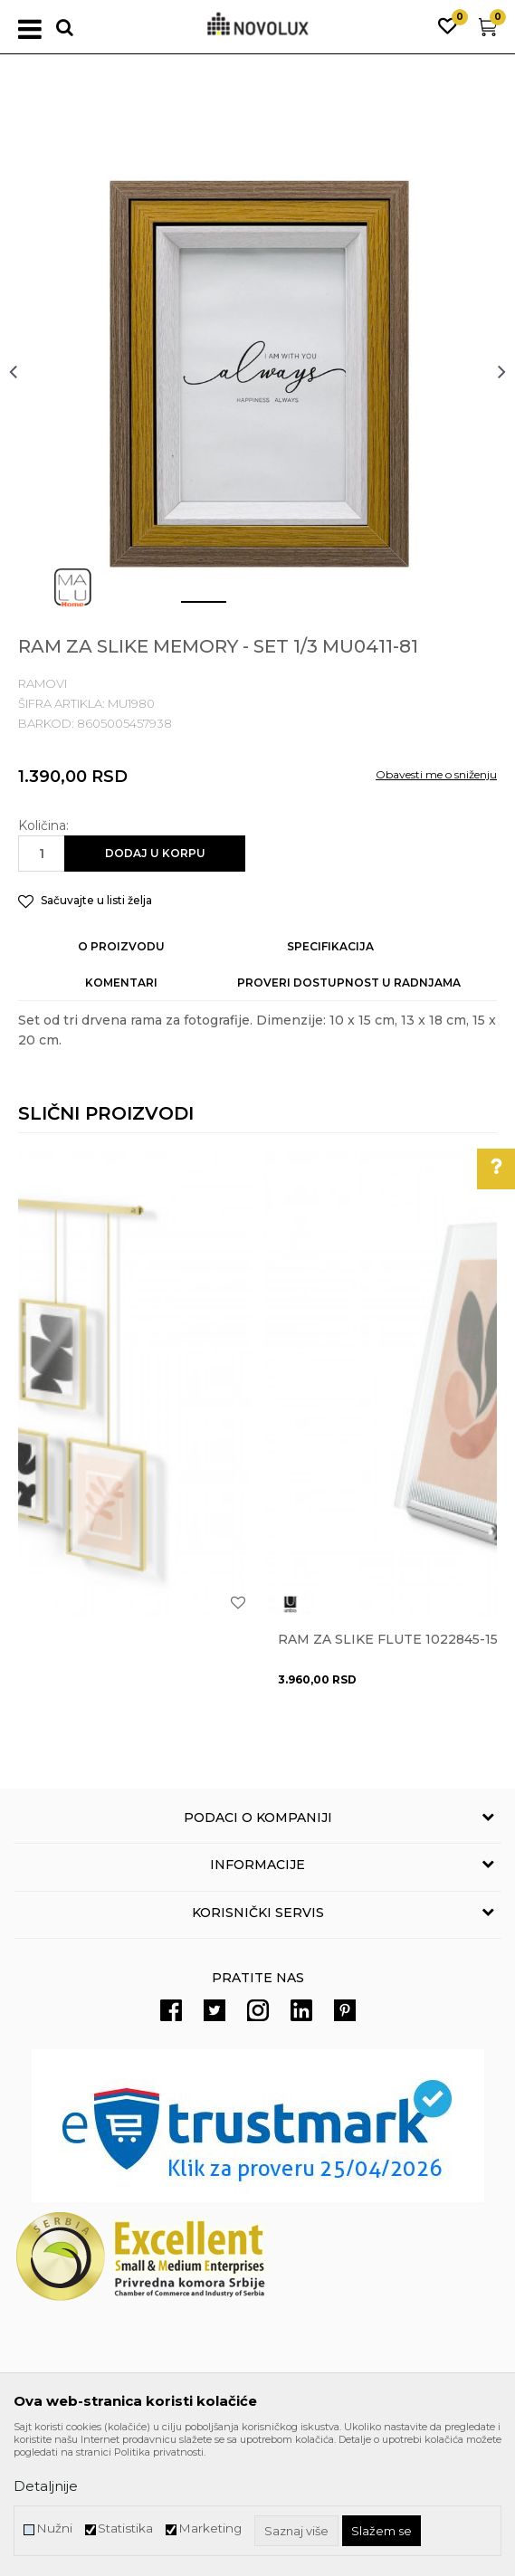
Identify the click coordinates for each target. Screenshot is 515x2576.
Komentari (121, 982)
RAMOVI (42, 683)
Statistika (125, 2528)
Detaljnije (46, 2486)
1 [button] (189, 609)
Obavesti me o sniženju (436, 774)
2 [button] (244, 609)
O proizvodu (121, 946)
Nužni (54, 2528)
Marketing (210, 2528)
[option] (257, 370)
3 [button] (298, 609)
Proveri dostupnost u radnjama (349, 982)
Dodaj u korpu (155, 853)
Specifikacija (330, 946)
